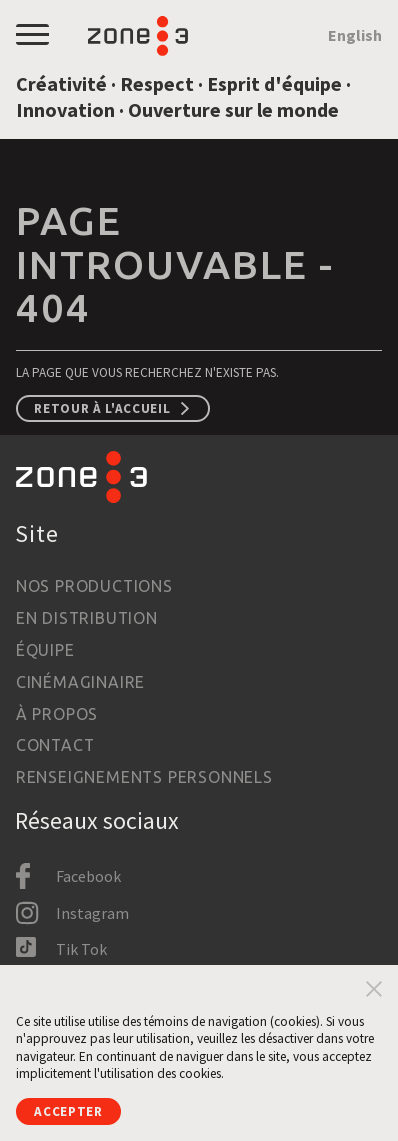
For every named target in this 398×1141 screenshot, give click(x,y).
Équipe (45, 650)
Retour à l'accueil (102, 408)
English (355, 35)
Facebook (88, 876)
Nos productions (94, 586)
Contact (55, 745)
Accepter (68, 1111)
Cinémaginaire (80, 682)
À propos (57, 714)
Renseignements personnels (144, 777)
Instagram (92, 913)
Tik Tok (81, 949)
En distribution (87, 618)
